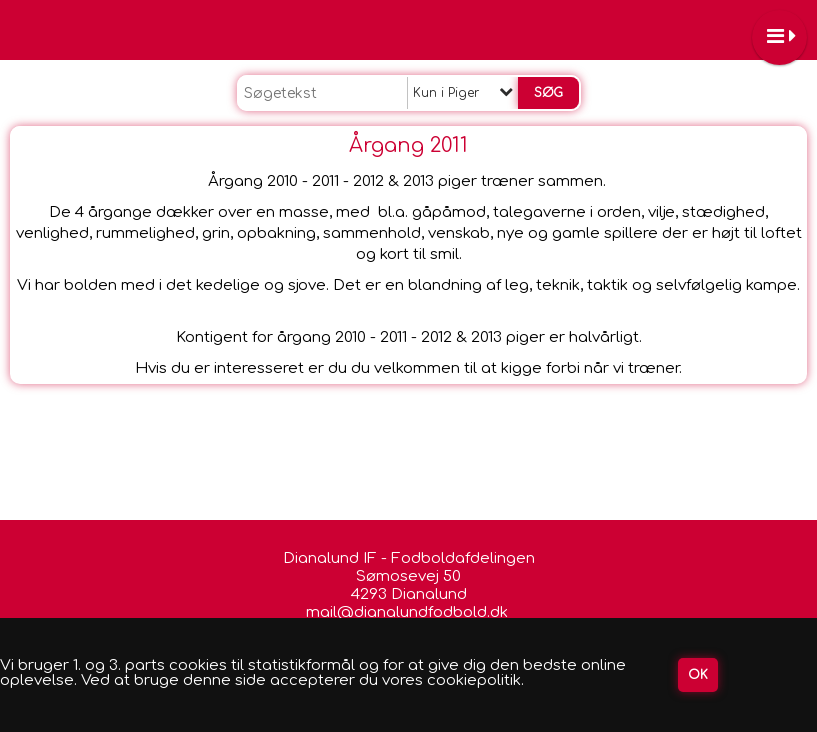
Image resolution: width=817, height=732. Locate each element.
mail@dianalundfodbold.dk (409, 612)
